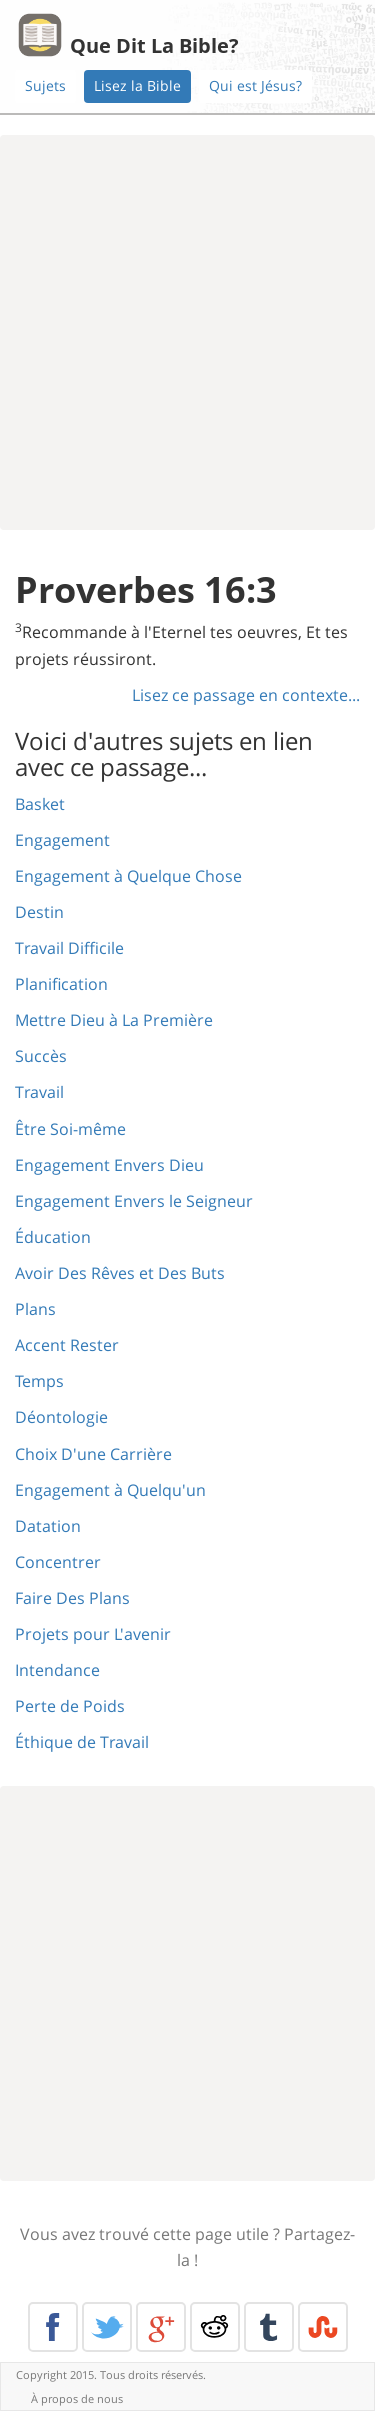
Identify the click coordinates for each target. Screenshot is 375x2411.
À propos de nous (77, 2398)
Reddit (215, 2327)
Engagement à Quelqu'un (110, 1490)
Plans (35, 1309)
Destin (39, 912)
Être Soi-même (70, 1129)
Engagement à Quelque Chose (128, 876)
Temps (39, 1381)
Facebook (53, 2327)
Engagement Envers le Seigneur (134, 1201)
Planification (61, 984)
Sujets (45, 85)
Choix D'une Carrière (93, 1454)
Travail (39, 1092)
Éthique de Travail (82, 1742)
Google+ (161, 2327)
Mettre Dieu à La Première (114, 1020)
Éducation (53, 1237)
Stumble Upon (323, 2327)
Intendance (57, 1670)
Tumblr (269, 2327)
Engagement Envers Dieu (109, 1165)
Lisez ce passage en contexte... (246, 695)
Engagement (62, 840)
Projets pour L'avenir (93, 1634)
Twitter (107, 2327)
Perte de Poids (70, 1706)
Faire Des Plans (72, 1598)
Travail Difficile (69, 948)
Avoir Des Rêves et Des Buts (120, 1273)
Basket (40, 804)
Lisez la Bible (137, 85)
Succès (41, 1056)
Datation (48, 1526)
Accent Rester (67, 1345)
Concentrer (58, 1562)
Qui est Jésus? (255, 85)
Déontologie (61, 1417)
